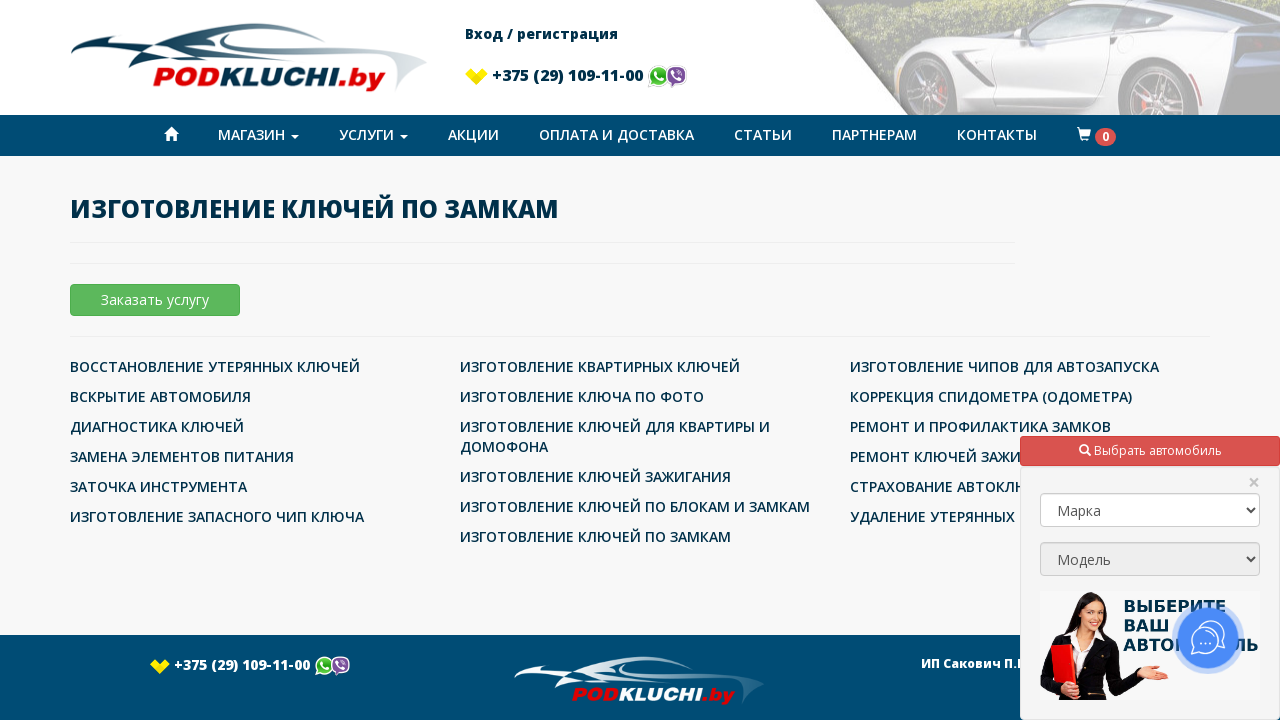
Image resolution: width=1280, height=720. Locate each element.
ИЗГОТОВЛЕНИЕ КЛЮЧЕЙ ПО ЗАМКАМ (595, 536)
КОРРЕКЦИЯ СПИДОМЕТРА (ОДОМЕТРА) (991, 396)
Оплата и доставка (616, 134)
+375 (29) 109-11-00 (576, 75)
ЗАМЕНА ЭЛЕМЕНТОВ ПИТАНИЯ (182, 456)
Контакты (997, 134)
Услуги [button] (373, 134)
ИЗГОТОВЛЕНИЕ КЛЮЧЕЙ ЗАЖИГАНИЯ (595, 476)
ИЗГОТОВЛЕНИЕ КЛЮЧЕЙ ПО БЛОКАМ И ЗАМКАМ (635, 506)
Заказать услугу (155, 299)
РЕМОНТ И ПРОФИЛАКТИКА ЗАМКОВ (980, 426)
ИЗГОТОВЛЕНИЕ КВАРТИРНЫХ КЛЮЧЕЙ (600, 366)
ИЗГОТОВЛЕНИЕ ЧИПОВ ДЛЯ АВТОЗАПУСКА (1004, 366)
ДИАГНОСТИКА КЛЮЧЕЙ (157, 426)
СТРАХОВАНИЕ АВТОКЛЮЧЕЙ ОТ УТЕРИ (992, 486)
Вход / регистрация (541, 33)
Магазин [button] (258, 134)
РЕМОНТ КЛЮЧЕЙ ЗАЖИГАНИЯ (958, 456)
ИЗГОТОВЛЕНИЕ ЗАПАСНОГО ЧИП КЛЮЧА (217, 516)
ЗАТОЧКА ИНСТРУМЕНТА (158, 486)
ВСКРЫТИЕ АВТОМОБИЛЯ (160, 396)
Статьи (763, 134)
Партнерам (874, 134)
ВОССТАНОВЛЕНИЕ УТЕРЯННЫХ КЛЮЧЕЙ (215, 366)
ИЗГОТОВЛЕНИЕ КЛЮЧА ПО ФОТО (582, 396)
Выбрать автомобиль (1150, 450)
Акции (473, 134)
